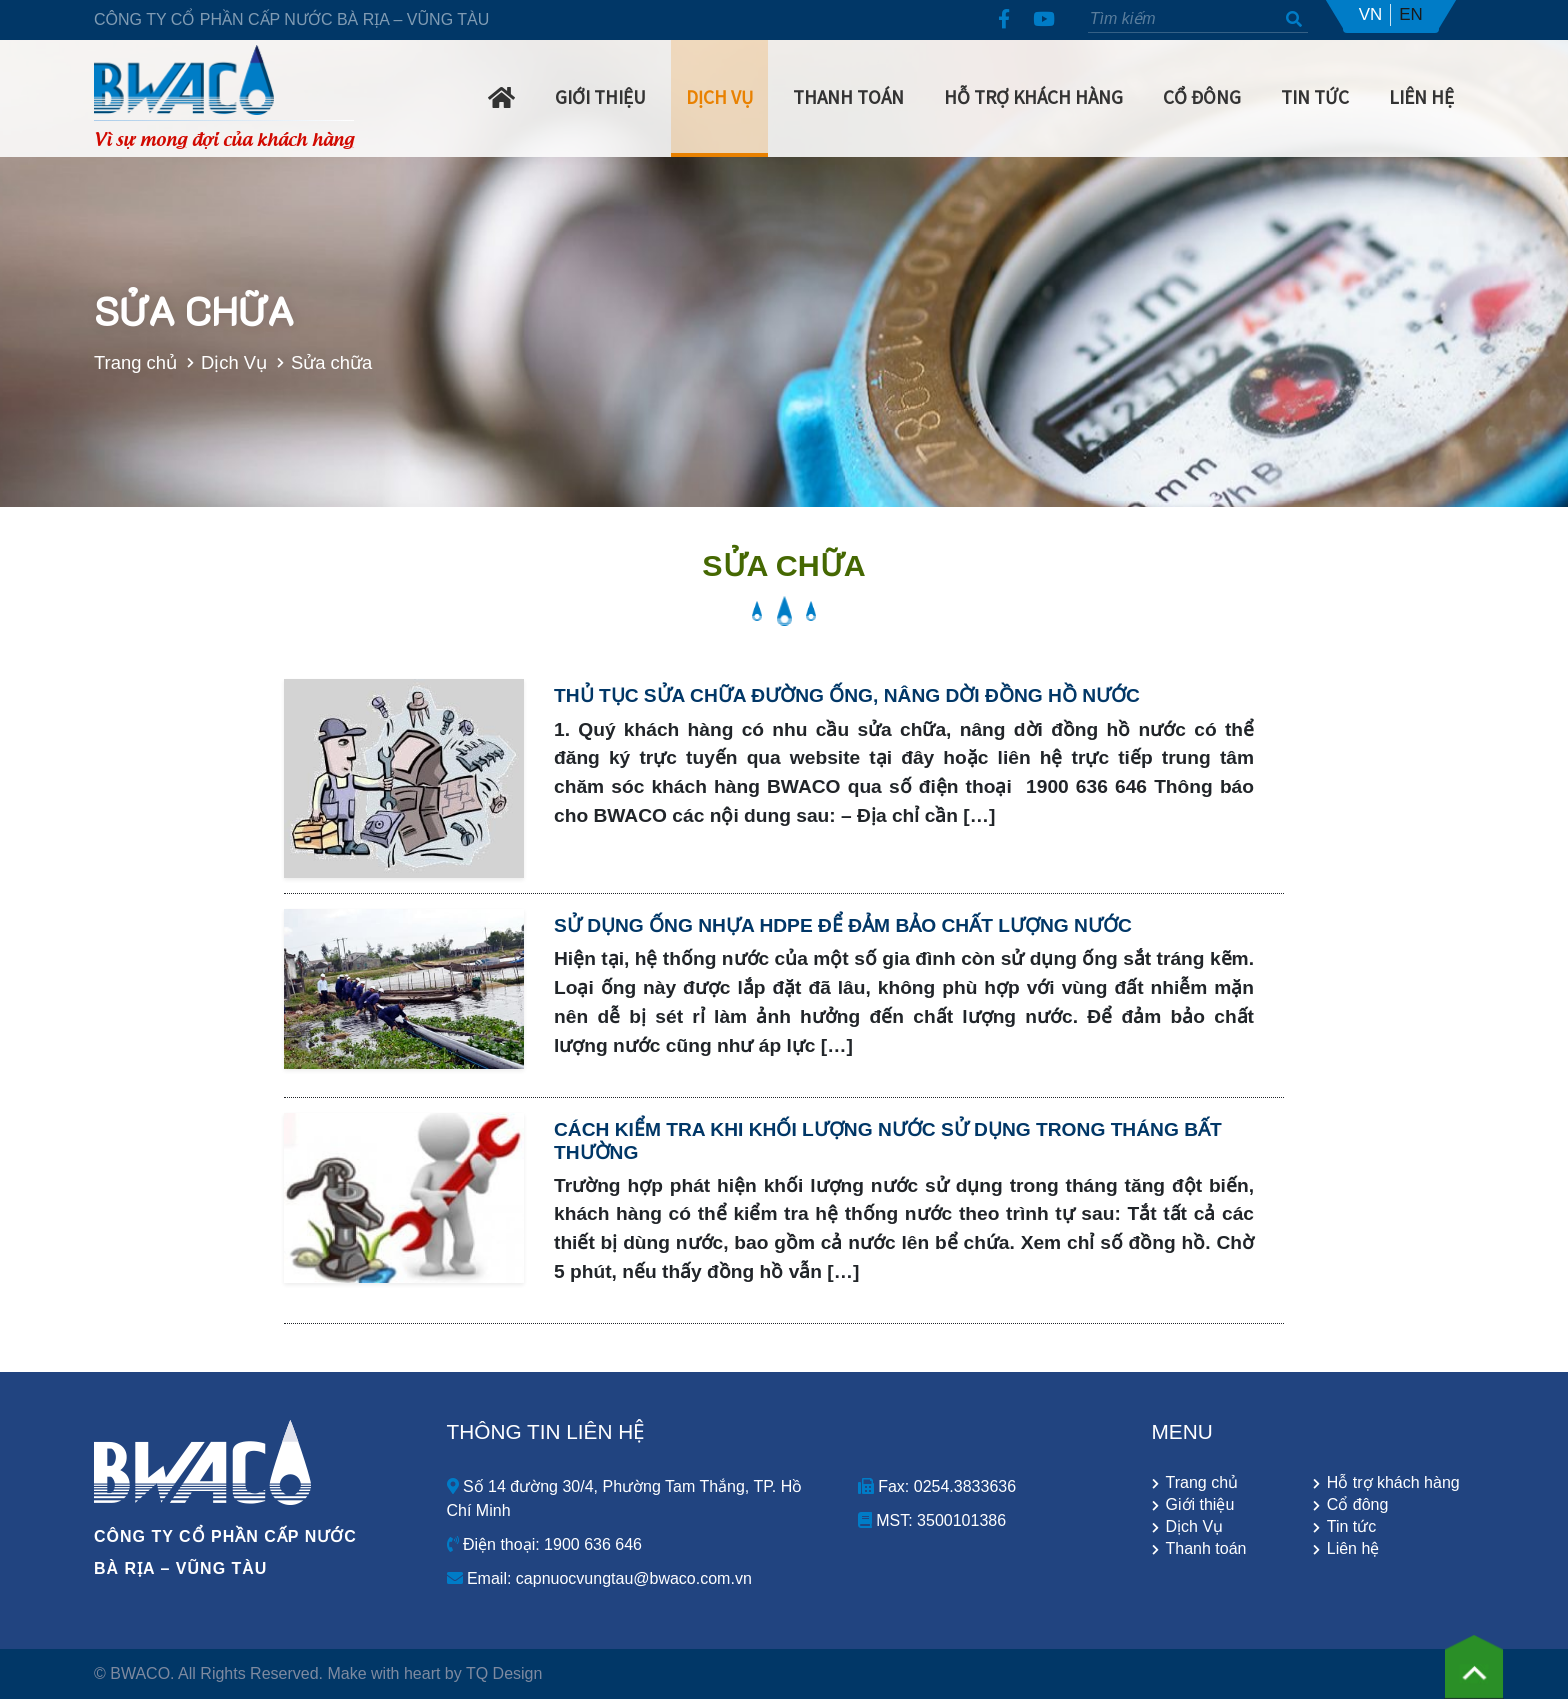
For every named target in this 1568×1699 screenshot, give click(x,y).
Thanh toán (1206, 1549)
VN (1371, 14)
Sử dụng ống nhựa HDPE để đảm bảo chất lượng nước (843, 925)
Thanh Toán (848, 97)
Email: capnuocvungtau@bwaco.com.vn (599, 1578)
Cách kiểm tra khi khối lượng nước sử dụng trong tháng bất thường (888, 1141)
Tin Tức (1315, 97)
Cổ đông (1358, 1505)
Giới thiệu (1200, 1505)
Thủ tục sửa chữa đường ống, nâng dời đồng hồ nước (847, 695)
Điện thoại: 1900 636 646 (544, 1544)
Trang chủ (107, 362)
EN (1411, 14)
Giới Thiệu (600, 97)
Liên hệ (1421, 97)
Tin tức (1352, 1527)
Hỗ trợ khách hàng (1033, 97)
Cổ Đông (1202, 97)
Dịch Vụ (719, 97)
